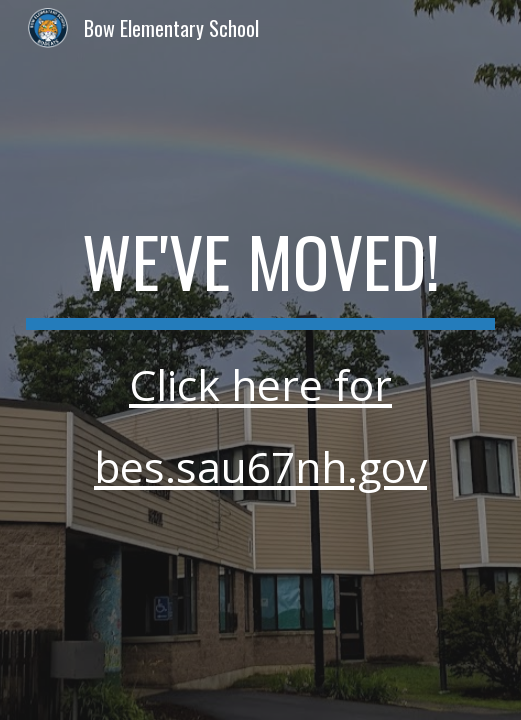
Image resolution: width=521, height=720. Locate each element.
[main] (260, 360)
